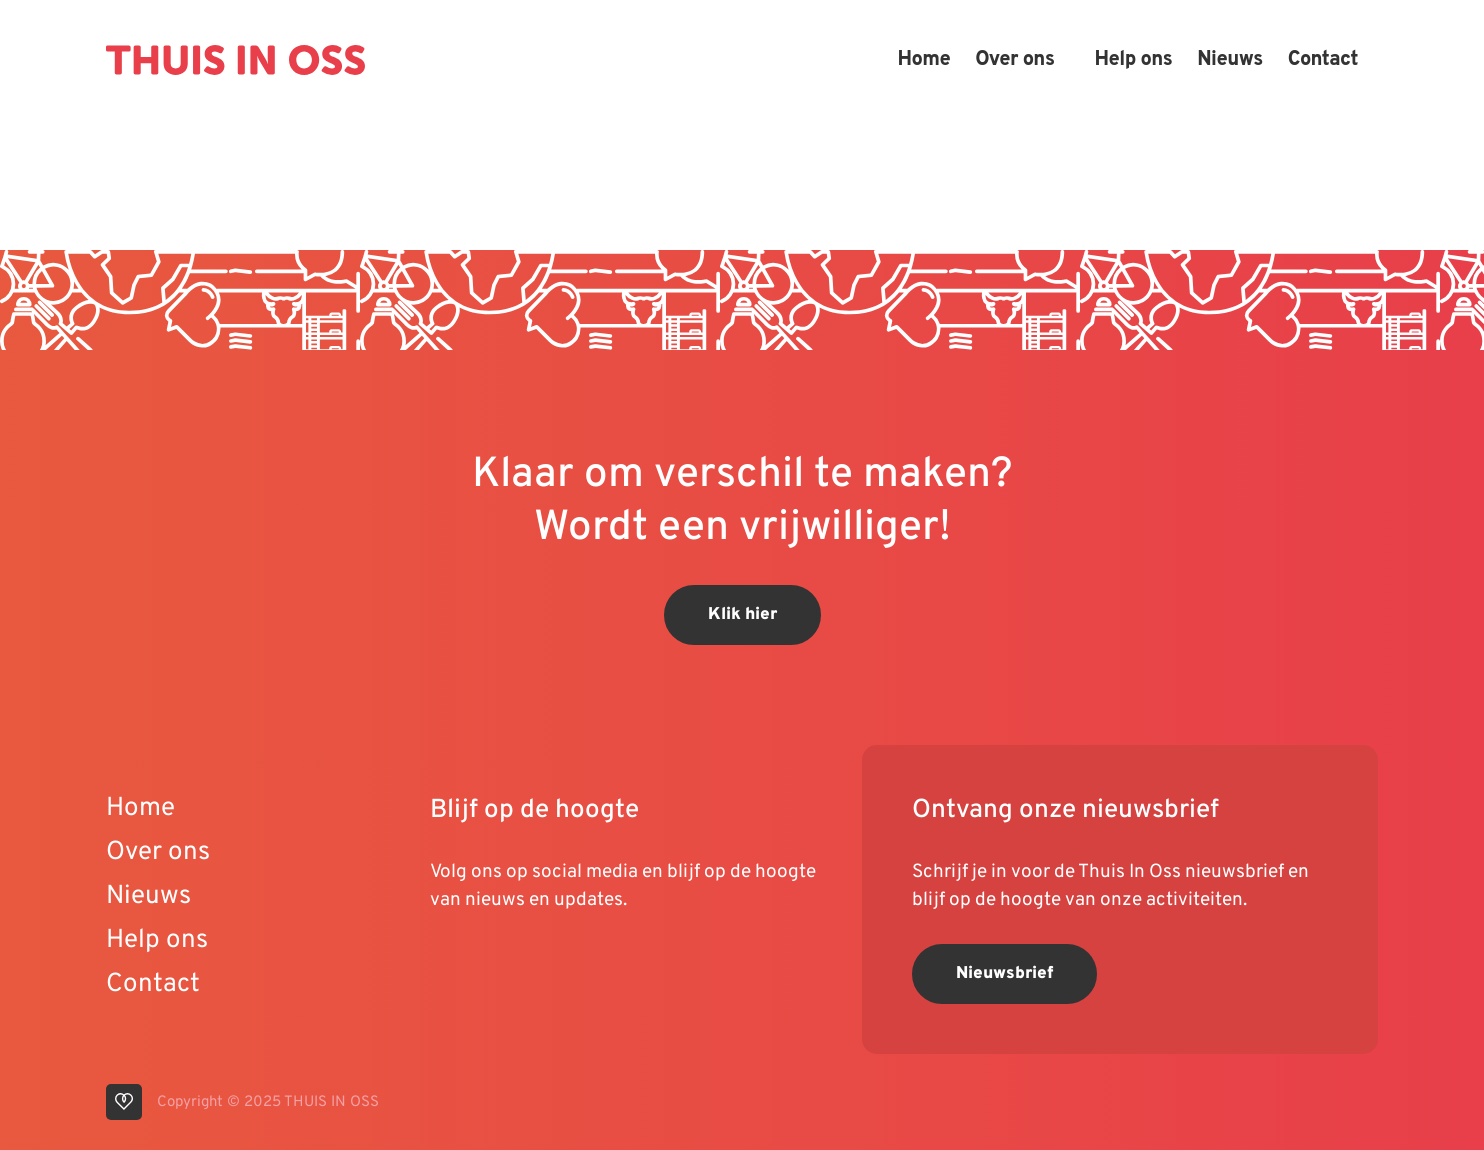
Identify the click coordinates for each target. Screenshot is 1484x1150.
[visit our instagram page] (530, 964)
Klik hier (742, 615)
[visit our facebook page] (565, 964)
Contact (1323, 60)
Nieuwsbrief (1004, 974)
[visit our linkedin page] (490, 964)
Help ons (1133, 60)
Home (923, 60)
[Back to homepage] (235, 60)
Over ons (1014, 60)
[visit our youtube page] (450, 964)
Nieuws (1230, 60)
